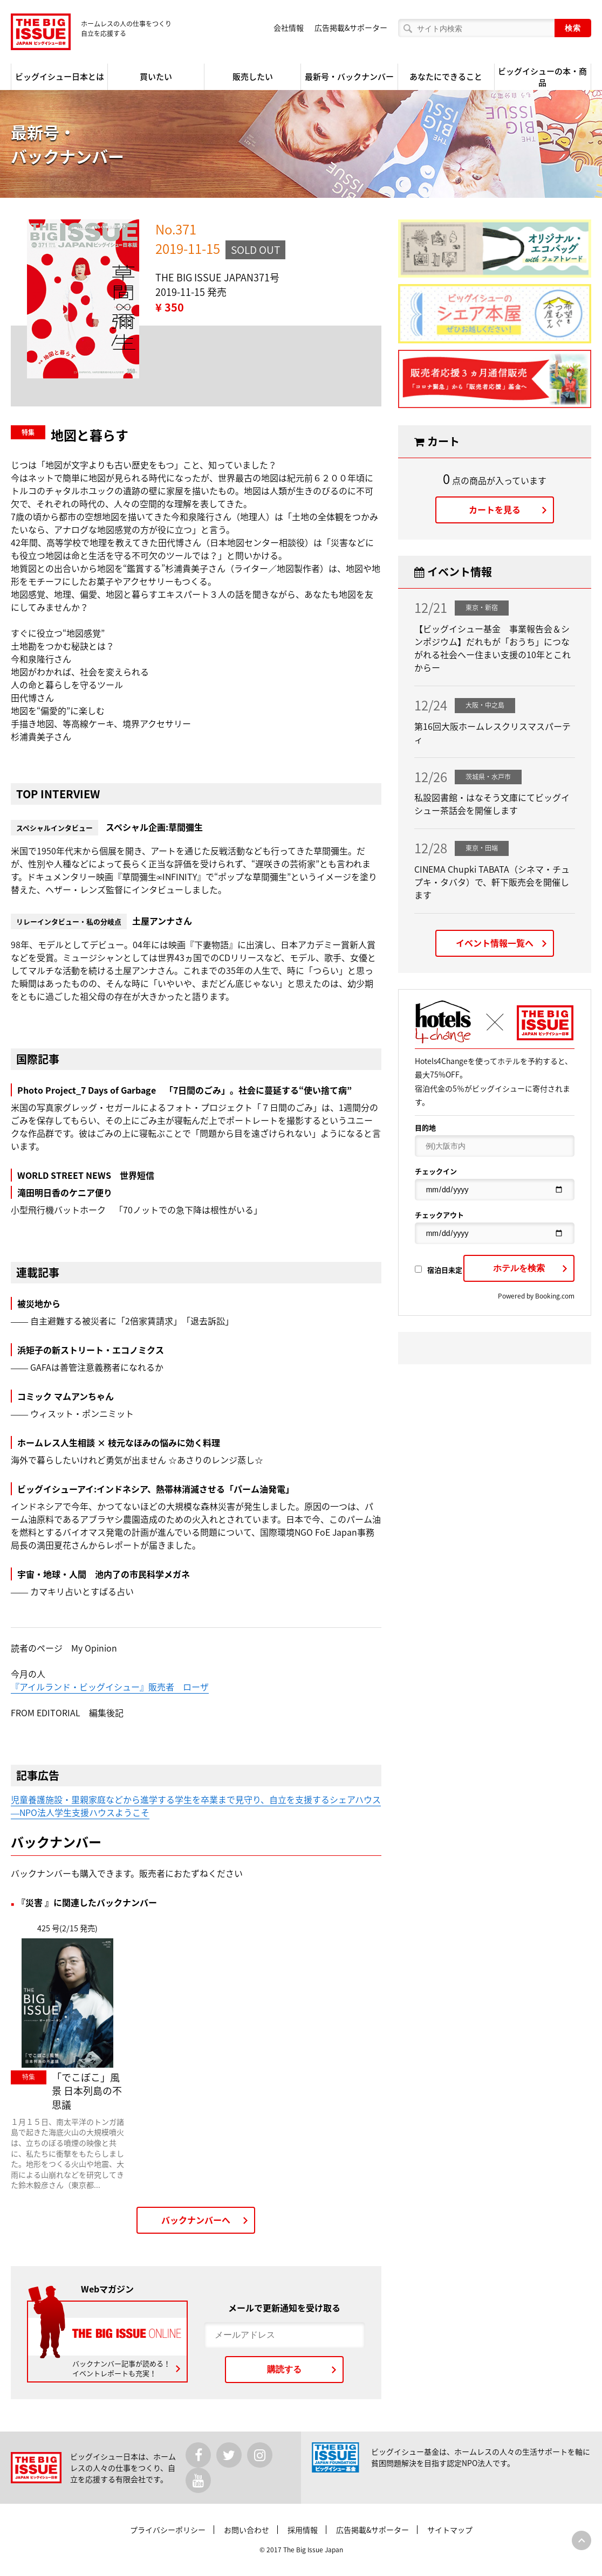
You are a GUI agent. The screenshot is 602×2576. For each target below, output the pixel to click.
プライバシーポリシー (168, 2529)
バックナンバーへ (195, 2219)
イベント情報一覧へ (494, 942)
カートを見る (495, 509)
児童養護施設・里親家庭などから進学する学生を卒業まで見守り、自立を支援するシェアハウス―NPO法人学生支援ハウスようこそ (196, 1806)
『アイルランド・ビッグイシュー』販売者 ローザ (110, 1686)
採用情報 (303, 2529)
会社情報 (288, 27)
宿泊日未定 (438, 1270)
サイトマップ (450, 2529)
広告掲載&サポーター (350, 27)
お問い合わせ (246, 2529)
